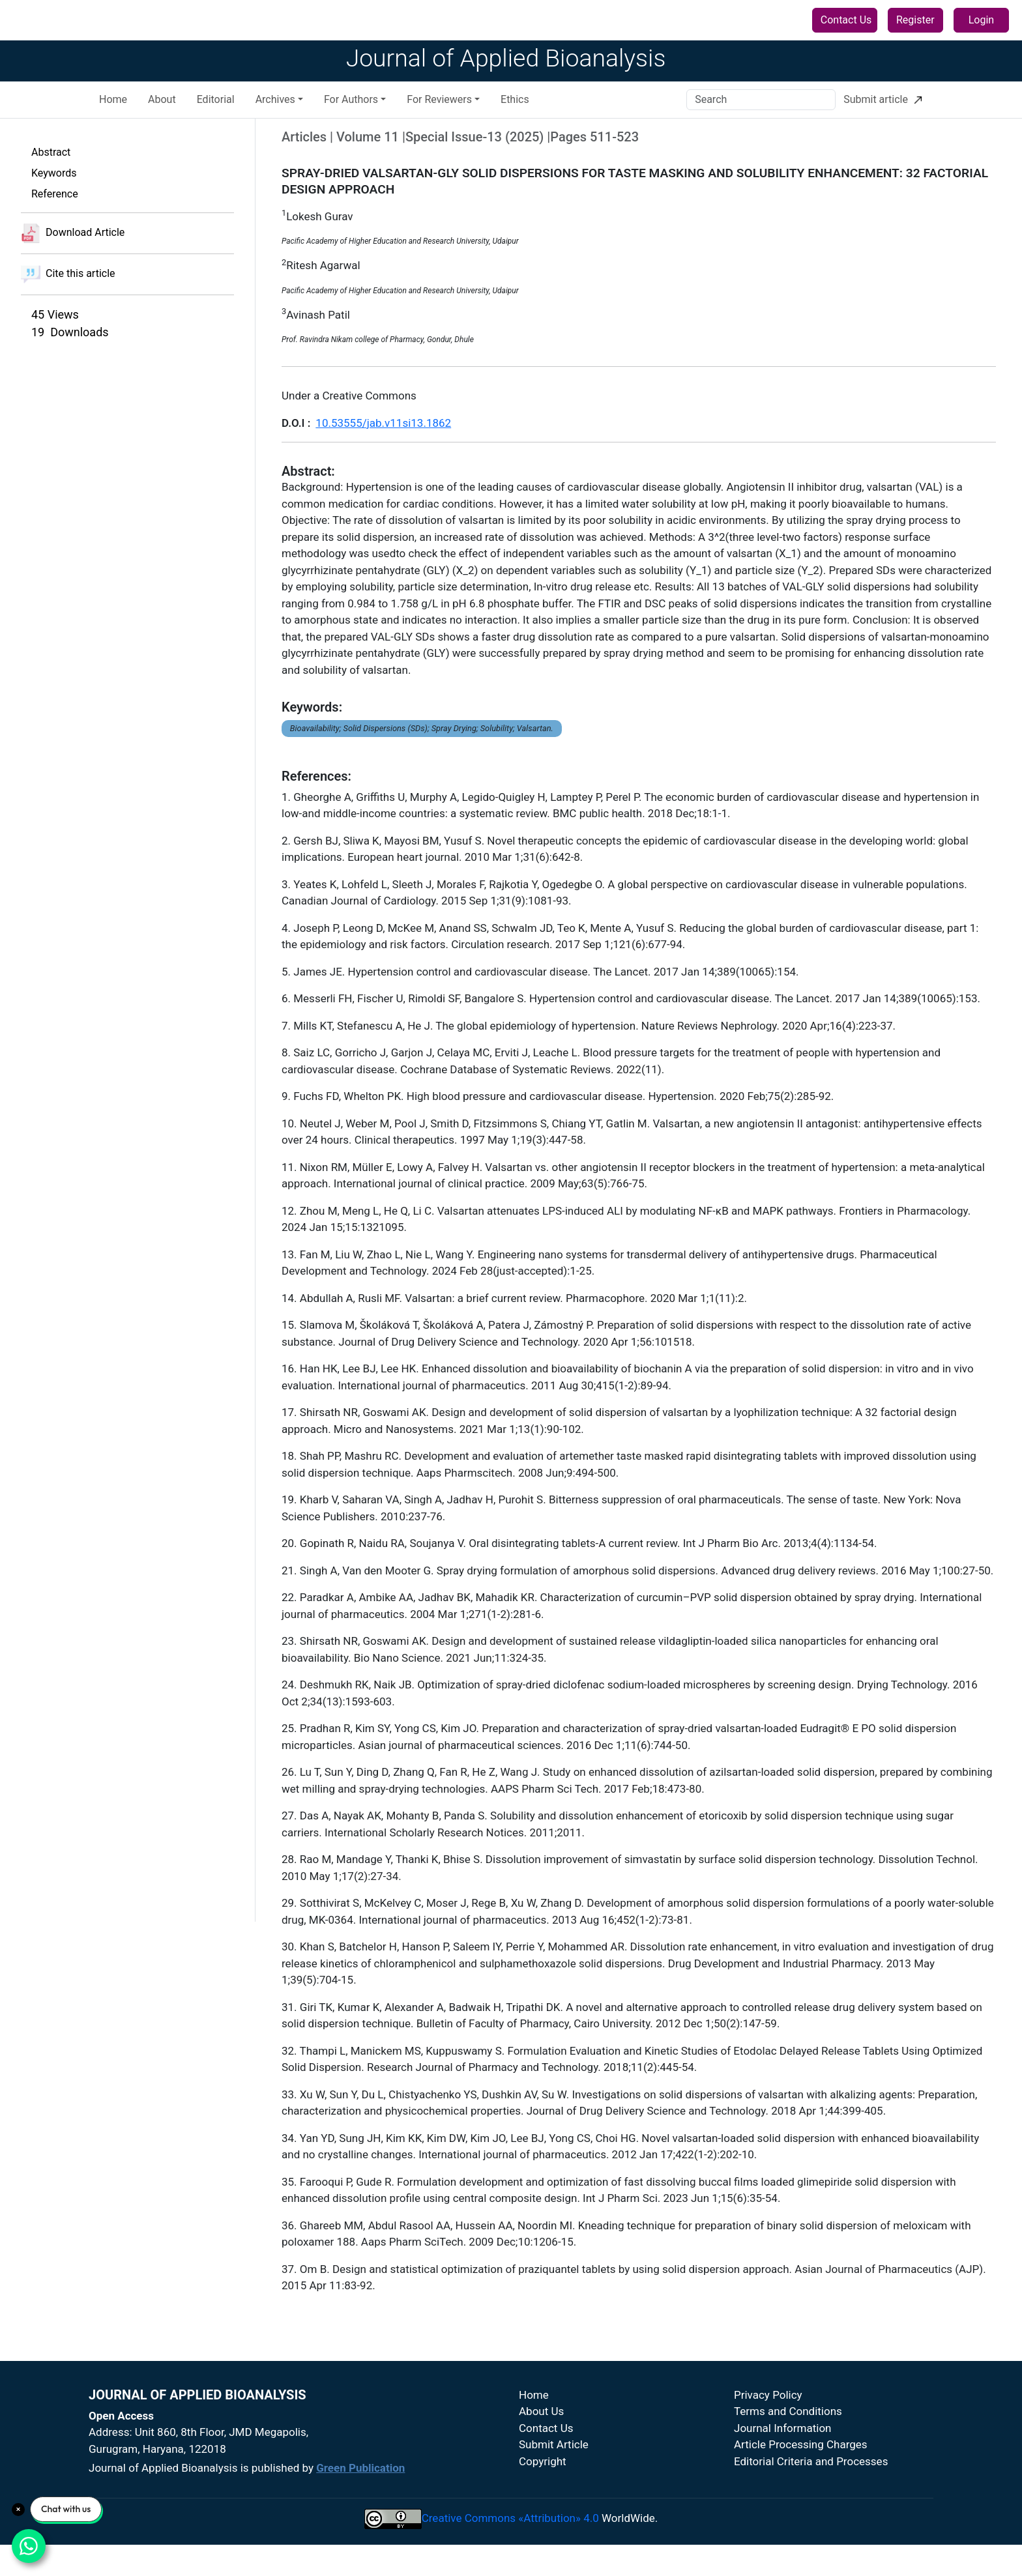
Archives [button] (275, 114)
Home (113, 114)
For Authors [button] (351, 114)
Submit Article (554, 2459)
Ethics (515, 114)
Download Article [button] (72, 247)
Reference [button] (54, 208)
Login (981, 20)
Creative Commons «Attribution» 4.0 (510, 2532)
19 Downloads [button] (70, 346)
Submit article (883, 114)
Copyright (542, 2475)
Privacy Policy (768, 2409)
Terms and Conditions (788, 2426)
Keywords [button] (54, 187)
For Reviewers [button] (439, 114)
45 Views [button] (55, 329)
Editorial (216, 114)
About (162, 114)
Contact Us (846, 20)
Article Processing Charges (801, 2459)
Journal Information (783, 2442)
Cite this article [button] (68, 288)
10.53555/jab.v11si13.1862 (383, 437)
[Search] (761, 114)
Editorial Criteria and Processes (811, 2475)
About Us (541, 2426)
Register (915, 20)
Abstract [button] (50, 166)
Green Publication (360, 2482)
